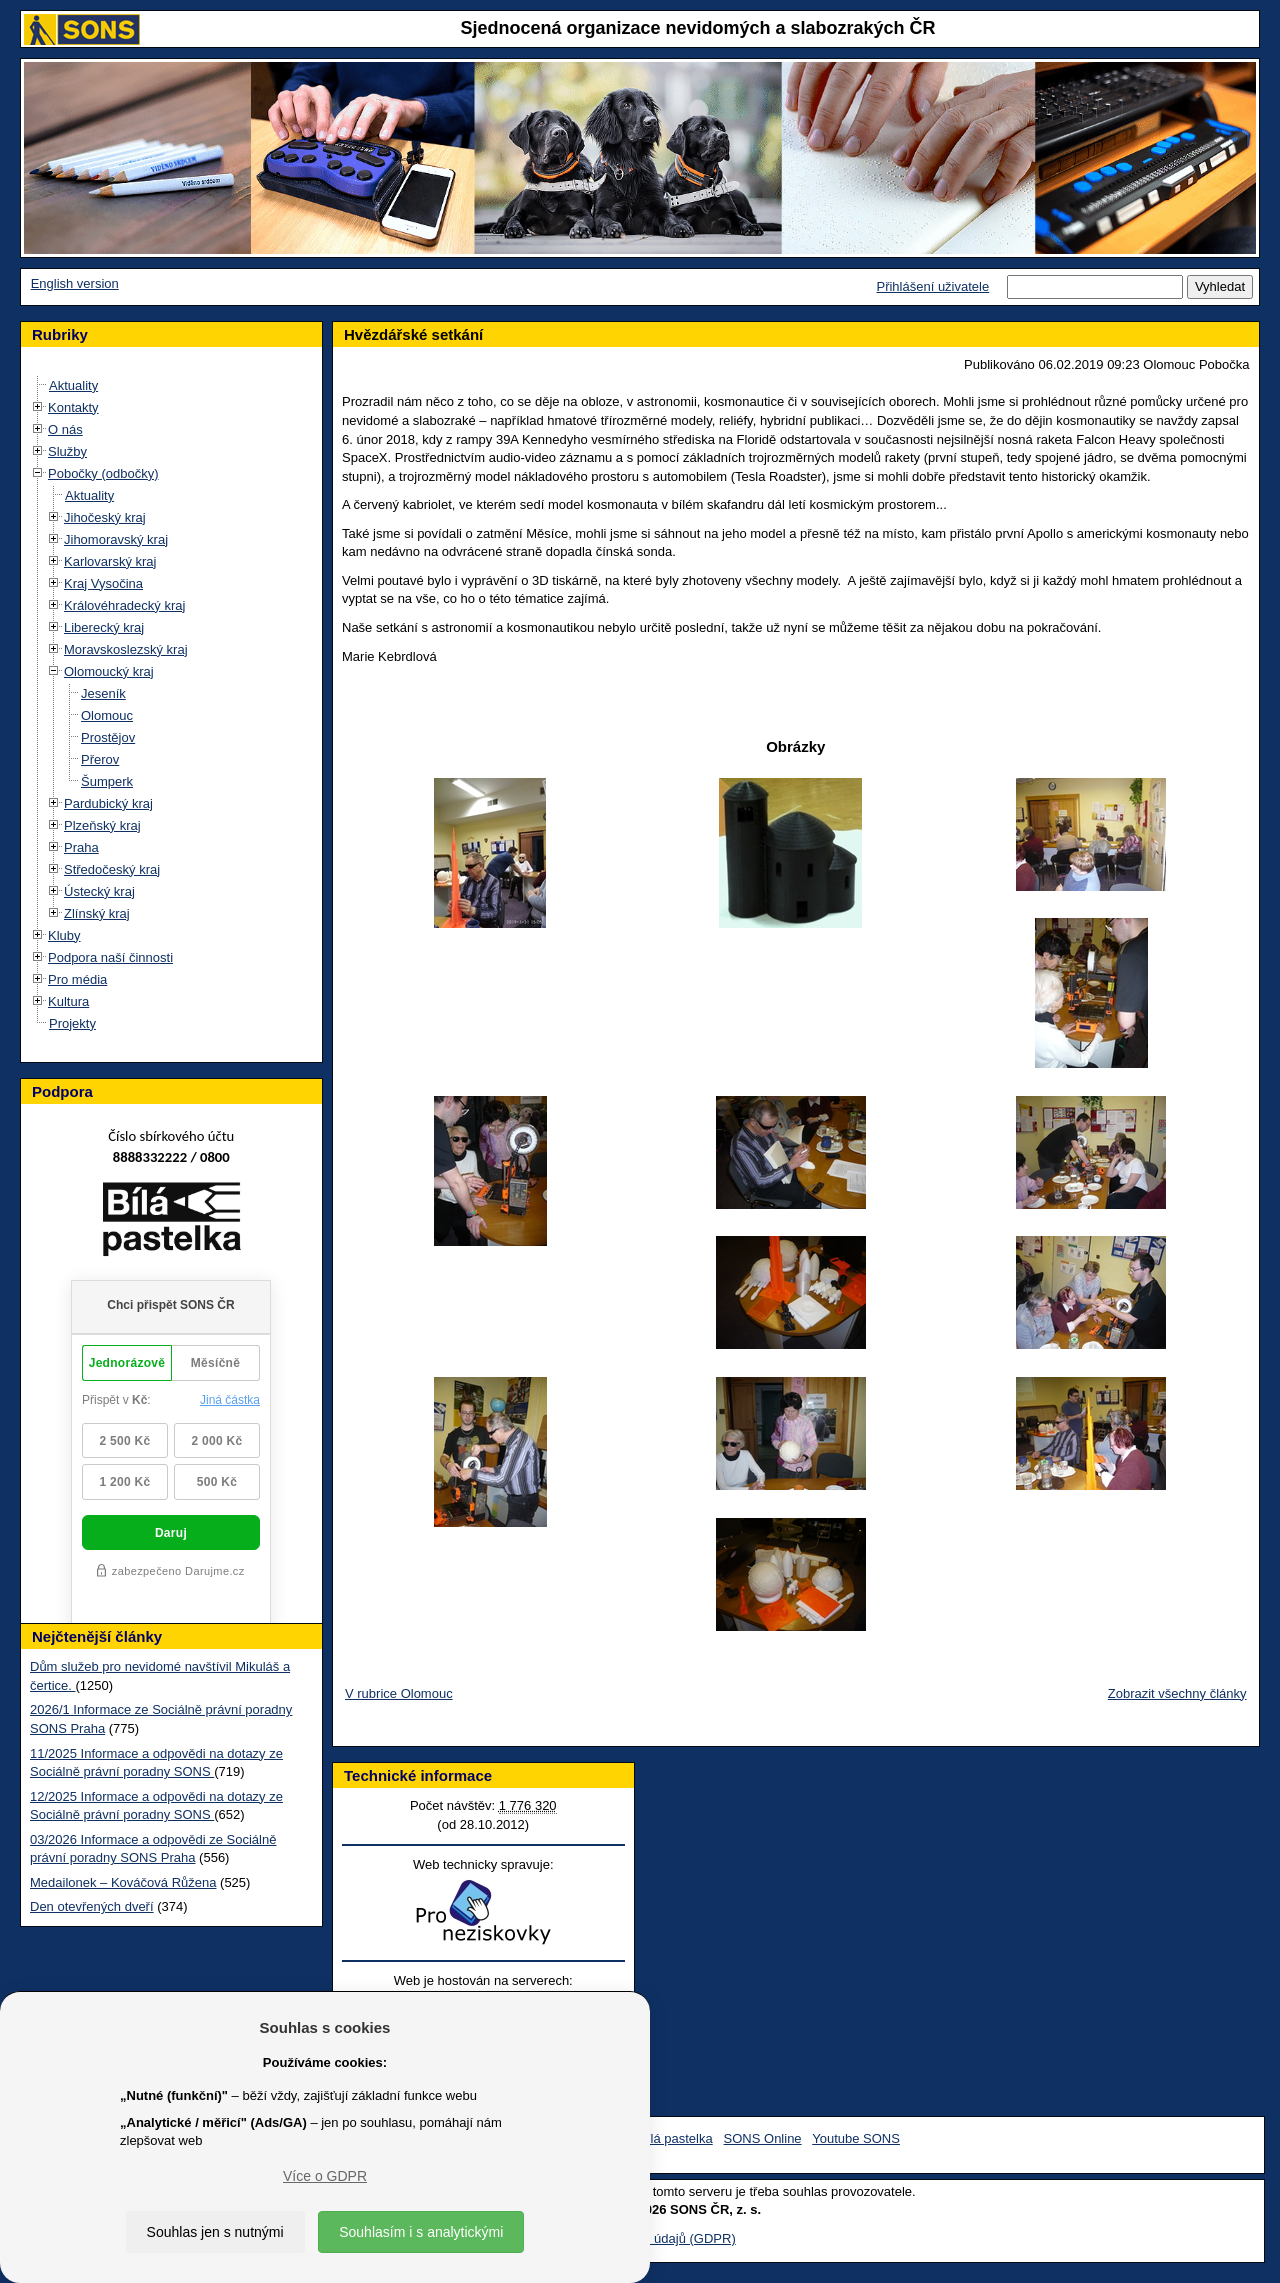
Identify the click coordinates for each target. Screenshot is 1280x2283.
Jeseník (103, 693)
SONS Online (763, 2138)
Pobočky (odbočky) (103, 473)
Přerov (100, 759)
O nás (65, 429)
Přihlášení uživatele (932, 286)
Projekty (72, 1023)
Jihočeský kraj (105, 517)
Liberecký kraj (104, 627)
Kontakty (73, 407)
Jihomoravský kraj (116, 539)
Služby (67, 451)
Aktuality (73, 385)
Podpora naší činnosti (110, 957)
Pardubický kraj (108, 803)
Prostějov (108, 737)
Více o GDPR (325, 2176)
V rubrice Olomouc (399, 1693)
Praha (81, 847)
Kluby (64, 935)
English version (75, 283)
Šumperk (107, 781)
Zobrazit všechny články (1177, 1693)
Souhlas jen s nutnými (215, 2232)
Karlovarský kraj (110, 561)
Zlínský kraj (97, 913)
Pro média (77, 979)
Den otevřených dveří (92, 1906)
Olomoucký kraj (109, 671)
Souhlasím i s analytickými (421, 2232)
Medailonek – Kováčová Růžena (123, 1882)
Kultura (68, 1001)
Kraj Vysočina (103, 583)
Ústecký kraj (99, 891)
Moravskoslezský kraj (126, 649)
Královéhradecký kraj (124, 605)
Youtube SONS (856, 2138)
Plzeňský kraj (102, 825)
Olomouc (107, 715)
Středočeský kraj (112, 869)
